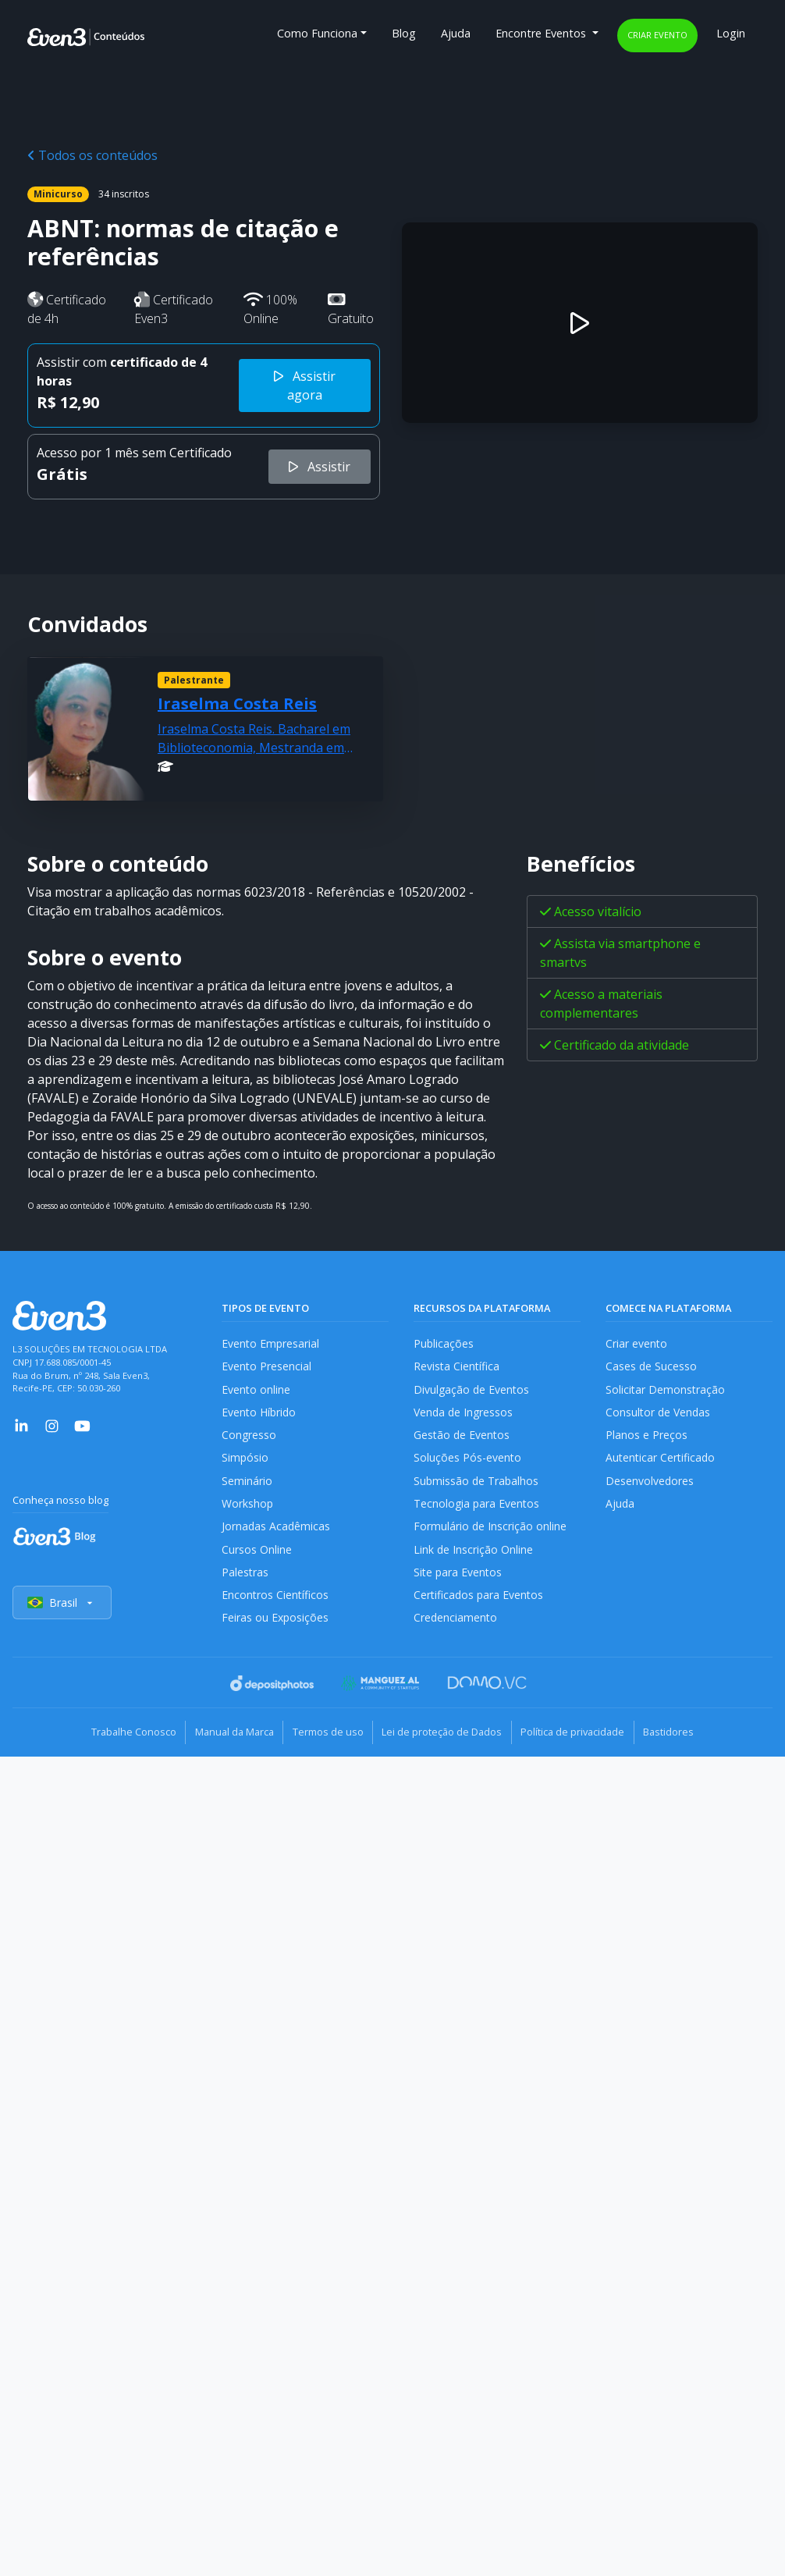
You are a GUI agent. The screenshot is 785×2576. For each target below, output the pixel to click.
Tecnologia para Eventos (478, 1510)
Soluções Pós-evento (468, 1462)
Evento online (256, 1391)
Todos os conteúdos (92, 155)
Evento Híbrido (260, 1415)
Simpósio (245, 1462)
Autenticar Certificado (662, 1462)
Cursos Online (257, 1558)
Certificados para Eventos (480, 1605)
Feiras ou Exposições (276, 1629)
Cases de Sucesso (652, 1367)
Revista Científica (457, 1367)
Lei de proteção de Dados (445, 1743)
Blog (404, 33)
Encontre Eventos (542, 33)
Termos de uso (324, 1743)
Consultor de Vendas (659, 1415)
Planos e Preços (646, 1438)
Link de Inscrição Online (474, 1558)
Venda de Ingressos (465, 1415)
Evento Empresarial (271, 1343)
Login (730, 33)
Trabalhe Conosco (115, 1743)
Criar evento (657, 35)
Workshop (248, 1510)
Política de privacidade (583, 1743)
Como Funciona (317, 33)
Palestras (245, 1582)
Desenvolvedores (650, 1486)
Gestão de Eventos (463, 1438)
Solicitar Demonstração (666, 1391)
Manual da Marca (223, 1743)
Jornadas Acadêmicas (277, 1534)
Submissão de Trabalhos (478, 1486)
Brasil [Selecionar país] (62, 1615)
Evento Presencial (267, 1367)
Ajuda (456, 33)
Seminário (247, 1486)
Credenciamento (456, 1629)
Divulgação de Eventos (472, 1391)
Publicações (444, 1343)
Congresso (249, 1438)
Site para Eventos (459, 1582)
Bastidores (686, 1743)
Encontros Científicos (276, 1605)
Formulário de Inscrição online (490, 1534)
